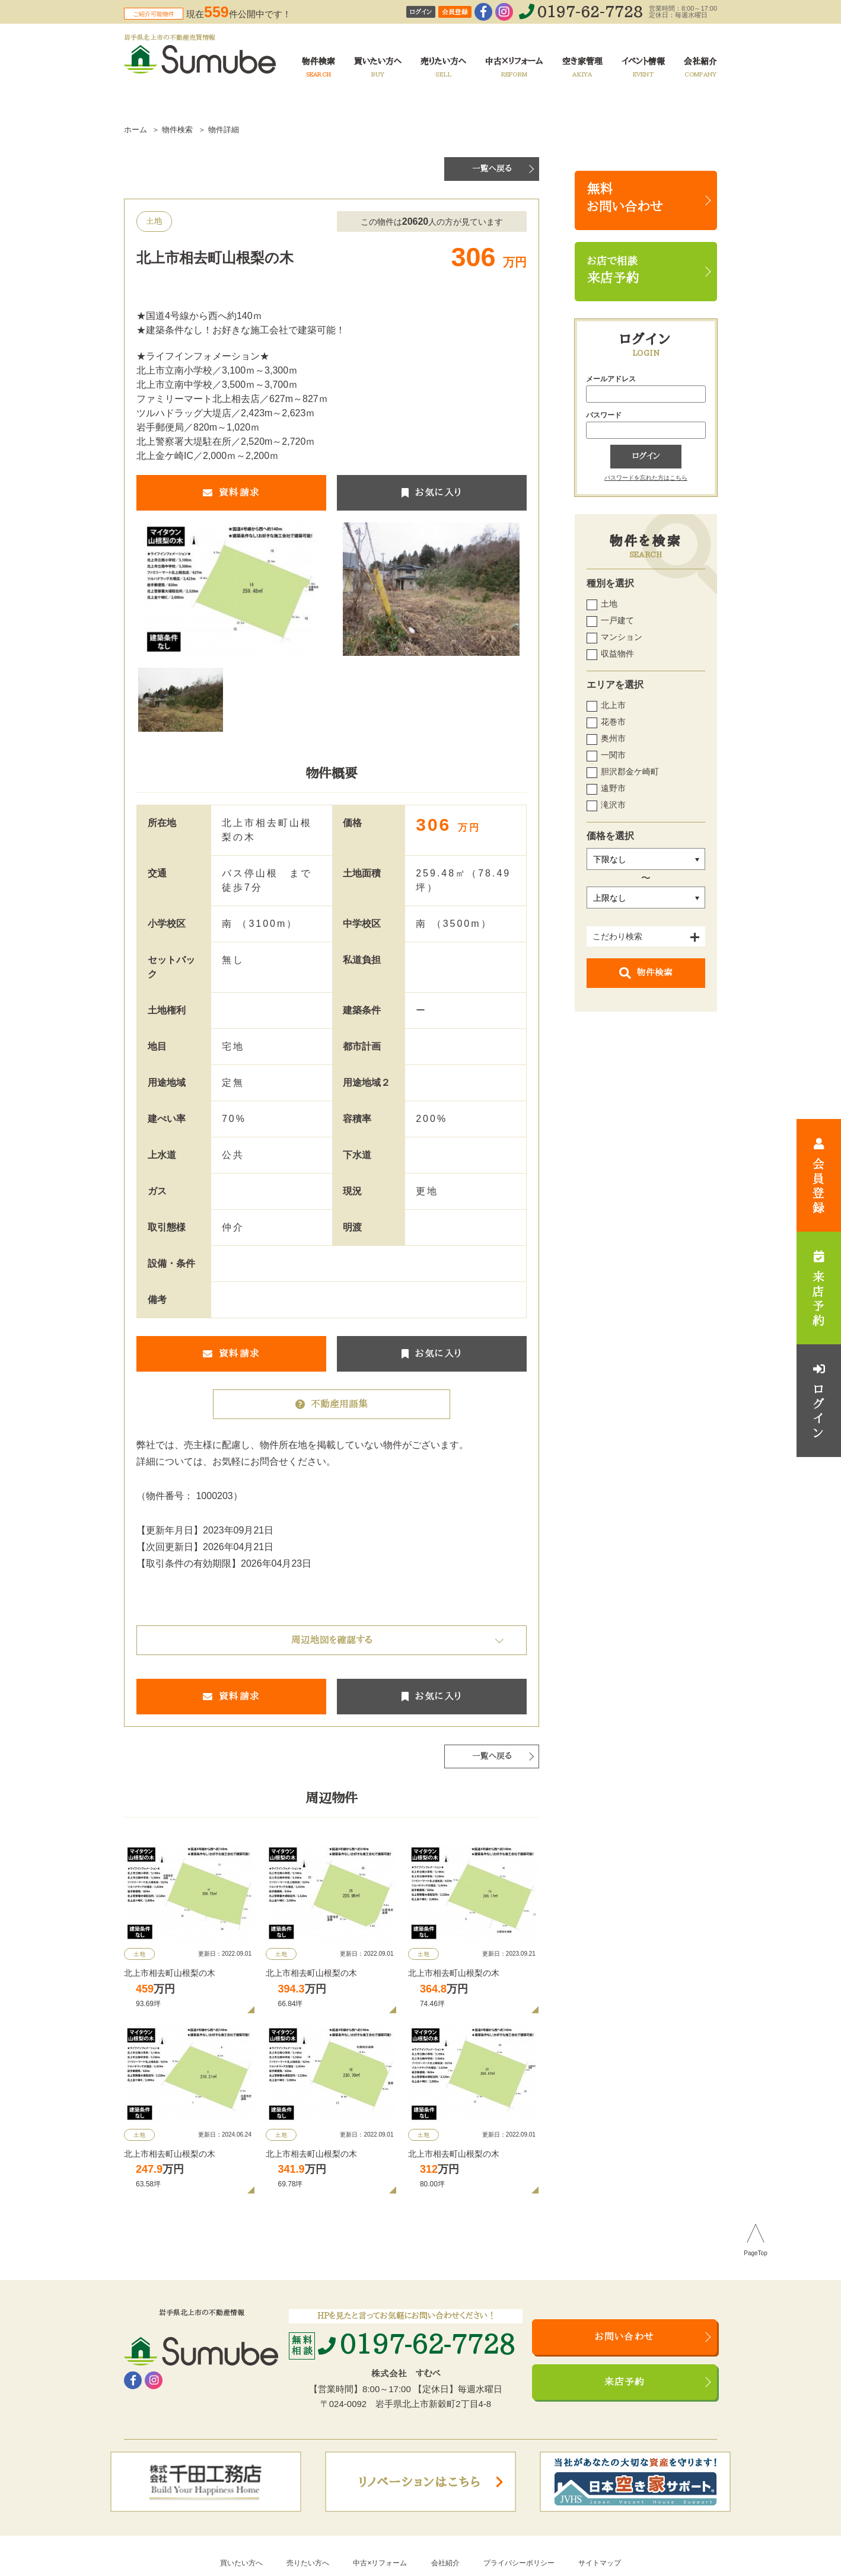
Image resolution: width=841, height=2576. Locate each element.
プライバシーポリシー (519, 2563)
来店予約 (624, 2382)
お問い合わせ (624, 2337)
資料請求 (231, 492)
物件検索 (646, 973)
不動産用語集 (331, 1404)
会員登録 (455, 12)
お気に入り (432, 492)
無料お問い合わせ (625, 198)
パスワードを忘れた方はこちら (645, 477)
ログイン (421, 12)
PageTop (755, 2253)
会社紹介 (445, 2563)
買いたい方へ (241, 2563)
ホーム (135, 129)
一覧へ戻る (492, 169)
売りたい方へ (307, 2563)
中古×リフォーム (380, 2563)
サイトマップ (599, 2563)
